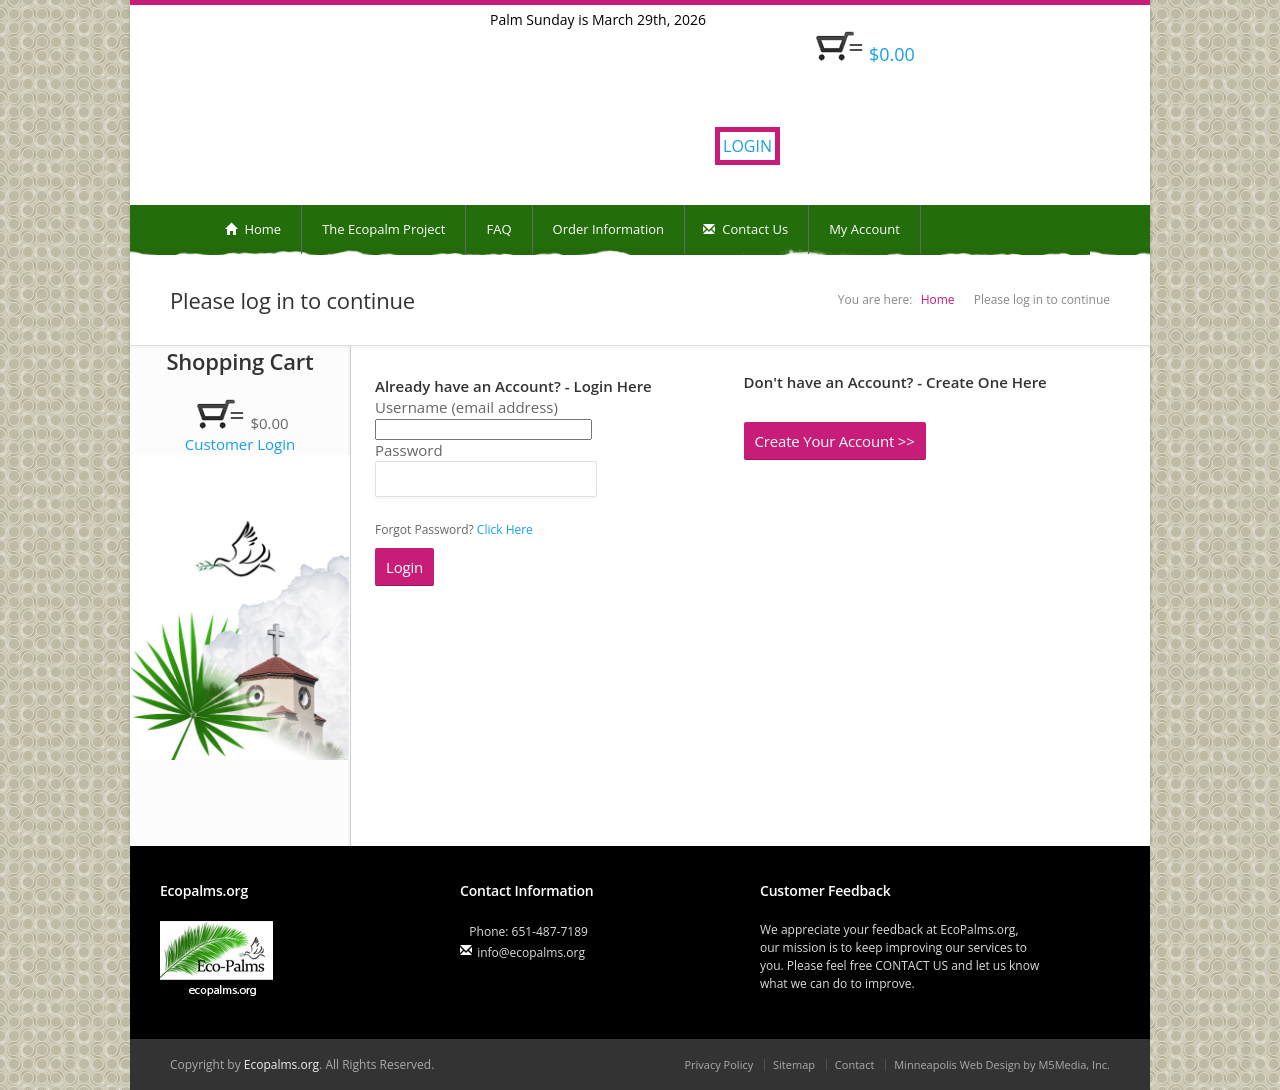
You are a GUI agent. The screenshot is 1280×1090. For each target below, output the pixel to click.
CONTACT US (911, 965)
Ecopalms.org (281, 1064)
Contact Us (745, 229)
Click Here (505, 529)
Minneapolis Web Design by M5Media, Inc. (1002, 1064)
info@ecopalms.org (531, 952)
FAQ (498, 229)
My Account (864, 229)
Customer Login (240, 444)
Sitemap (794, 1064)
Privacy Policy (718, 1064)
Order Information (608, 229)
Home (253, 229)
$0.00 (892, 54)
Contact (855, 1064)
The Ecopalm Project (383, 229)
